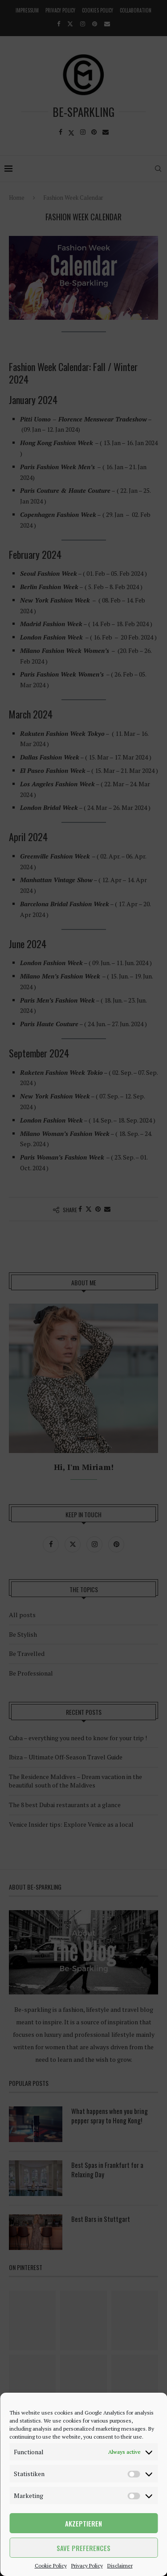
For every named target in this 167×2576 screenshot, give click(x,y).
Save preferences (83, 2548)
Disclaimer (120, 2565)
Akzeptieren (83, 2523)
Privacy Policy (87, 2565)
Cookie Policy (51, 2565)
